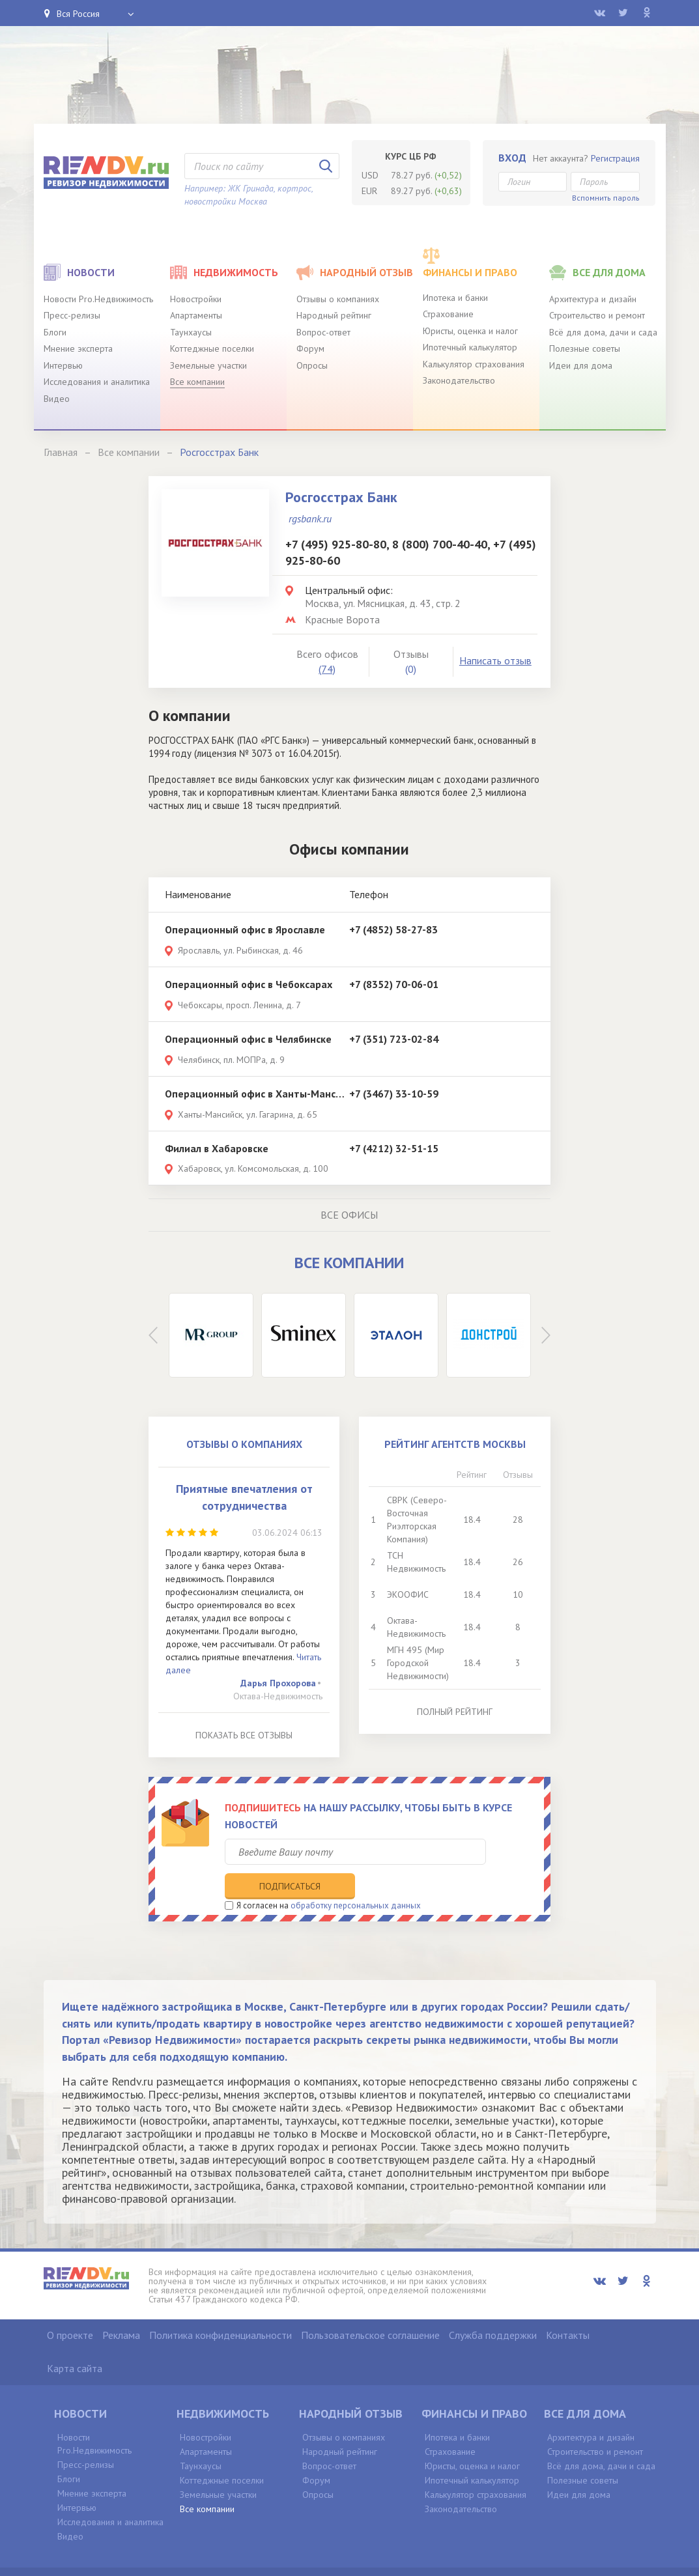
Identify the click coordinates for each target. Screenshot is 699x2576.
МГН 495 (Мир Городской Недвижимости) (418, 1663)
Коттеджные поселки (212, 348)
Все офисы (349, 1214)
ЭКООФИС (408, 1594)
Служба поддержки (493, 2307)
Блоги (55, 332)
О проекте (70, 2307)
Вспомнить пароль (606, 198)
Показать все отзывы (243, 1735)
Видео (57, 398)
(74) (327, 668)
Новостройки (195, 299)
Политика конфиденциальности (220, 2307)
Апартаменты (196, 315)
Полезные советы (584, 348)
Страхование (448, 314)
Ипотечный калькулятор (470, 347)
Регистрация (615, 158)
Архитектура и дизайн (592, 299)
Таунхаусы (191, 332)
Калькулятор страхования (473, 364)
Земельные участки (208, 365)
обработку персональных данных (356, 1877)
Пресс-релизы (72, 315)
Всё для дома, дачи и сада (603, 332)
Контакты (568, 2307)
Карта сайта (74, 2339)
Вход (512, 157)
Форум (310, 348)
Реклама (121, 2307)
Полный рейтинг (454, 1712)
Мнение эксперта (78, 348)
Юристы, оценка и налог (470, 331)
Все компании (197, 382)
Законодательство (459, 380)
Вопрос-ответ (323, 332)
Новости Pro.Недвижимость (98, 299)
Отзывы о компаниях (337, 299)
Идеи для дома (580, 365)
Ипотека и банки (455, 298)
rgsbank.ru (310, 518)
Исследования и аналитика (97, 382)
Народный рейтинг (333, 315)
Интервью (63, 365)
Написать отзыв (495, 660)
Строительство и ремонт (597, 315)
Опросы (312, 365)
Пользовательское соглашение (370, 2307)
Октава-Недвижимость (277, 1696)
